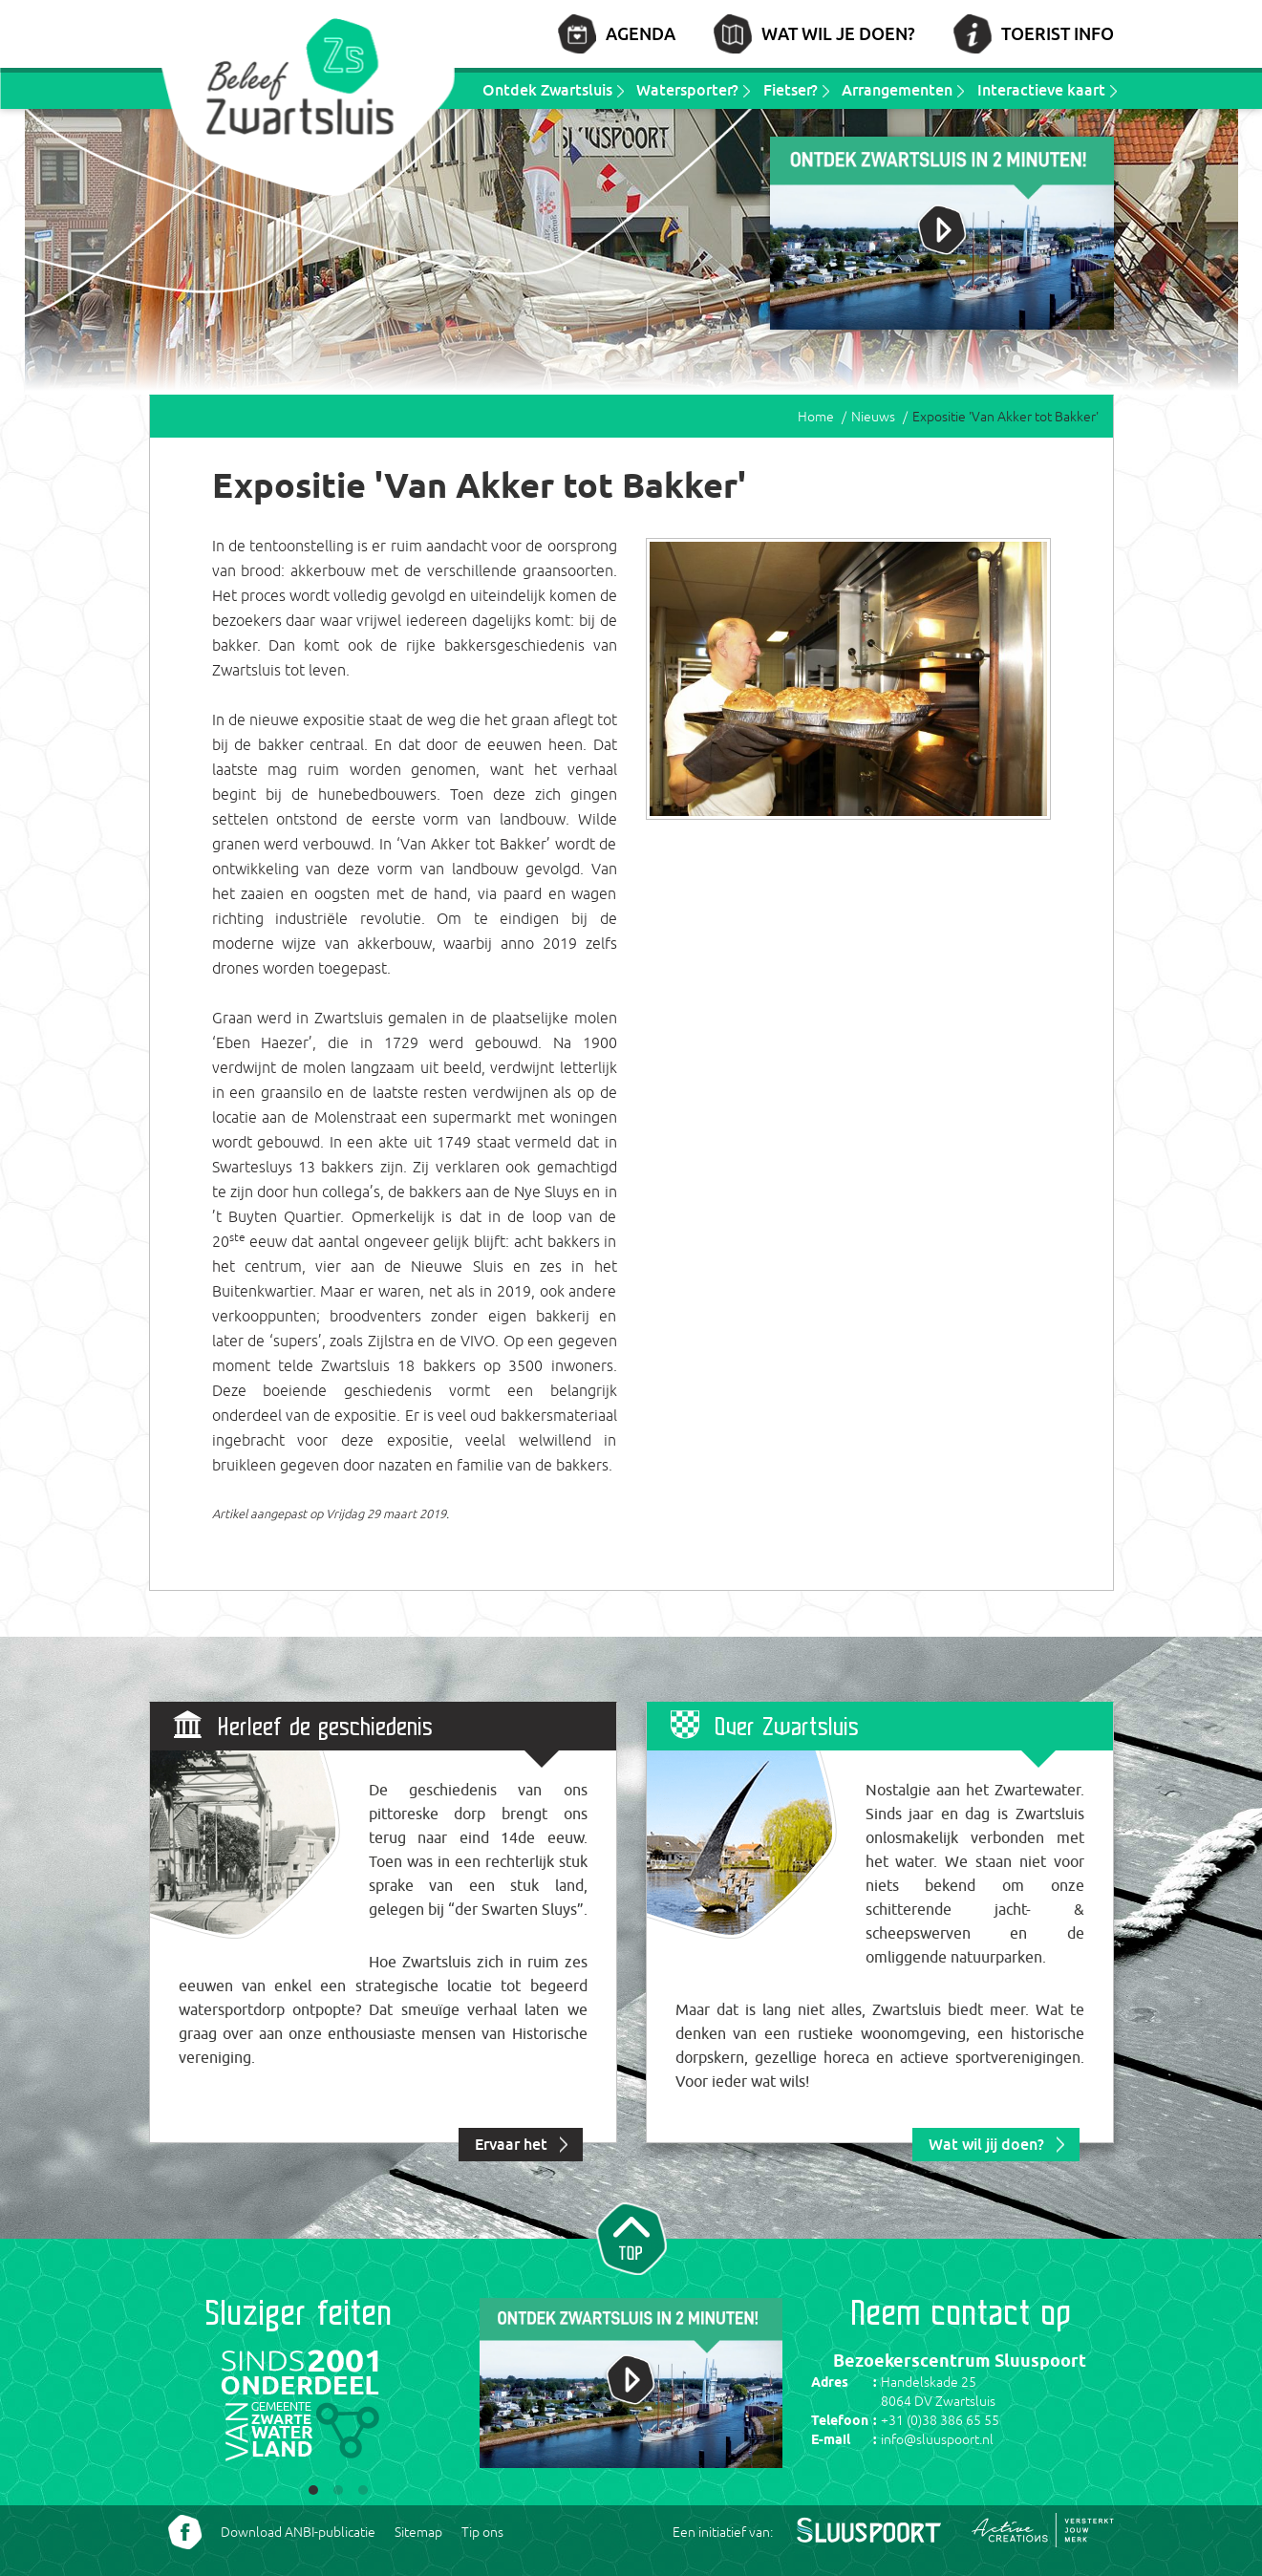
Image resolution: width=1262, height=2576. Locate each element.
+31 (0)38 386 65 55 (940, 2420)
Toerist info (1057, 33)
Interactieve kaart (1041, 89)
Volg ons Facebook (185, 2532)
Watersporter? (687, 89)
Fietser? (790, 89)
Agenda (640, 33)
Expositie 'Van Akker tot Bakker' (1005, 416)
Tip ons (482, 2532)
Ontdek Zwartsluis (547, 89)
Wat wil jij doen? (986, 2144)
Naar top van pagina (631, 2237)
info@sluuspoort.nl (937, 2439)
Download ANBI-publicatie (298, 2532)
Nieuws (873, 416)
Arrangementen (897, 89)
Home (816, 416)
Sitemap (418, 2532)
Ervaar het (511, 2144)
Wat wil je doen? (838, 33)
